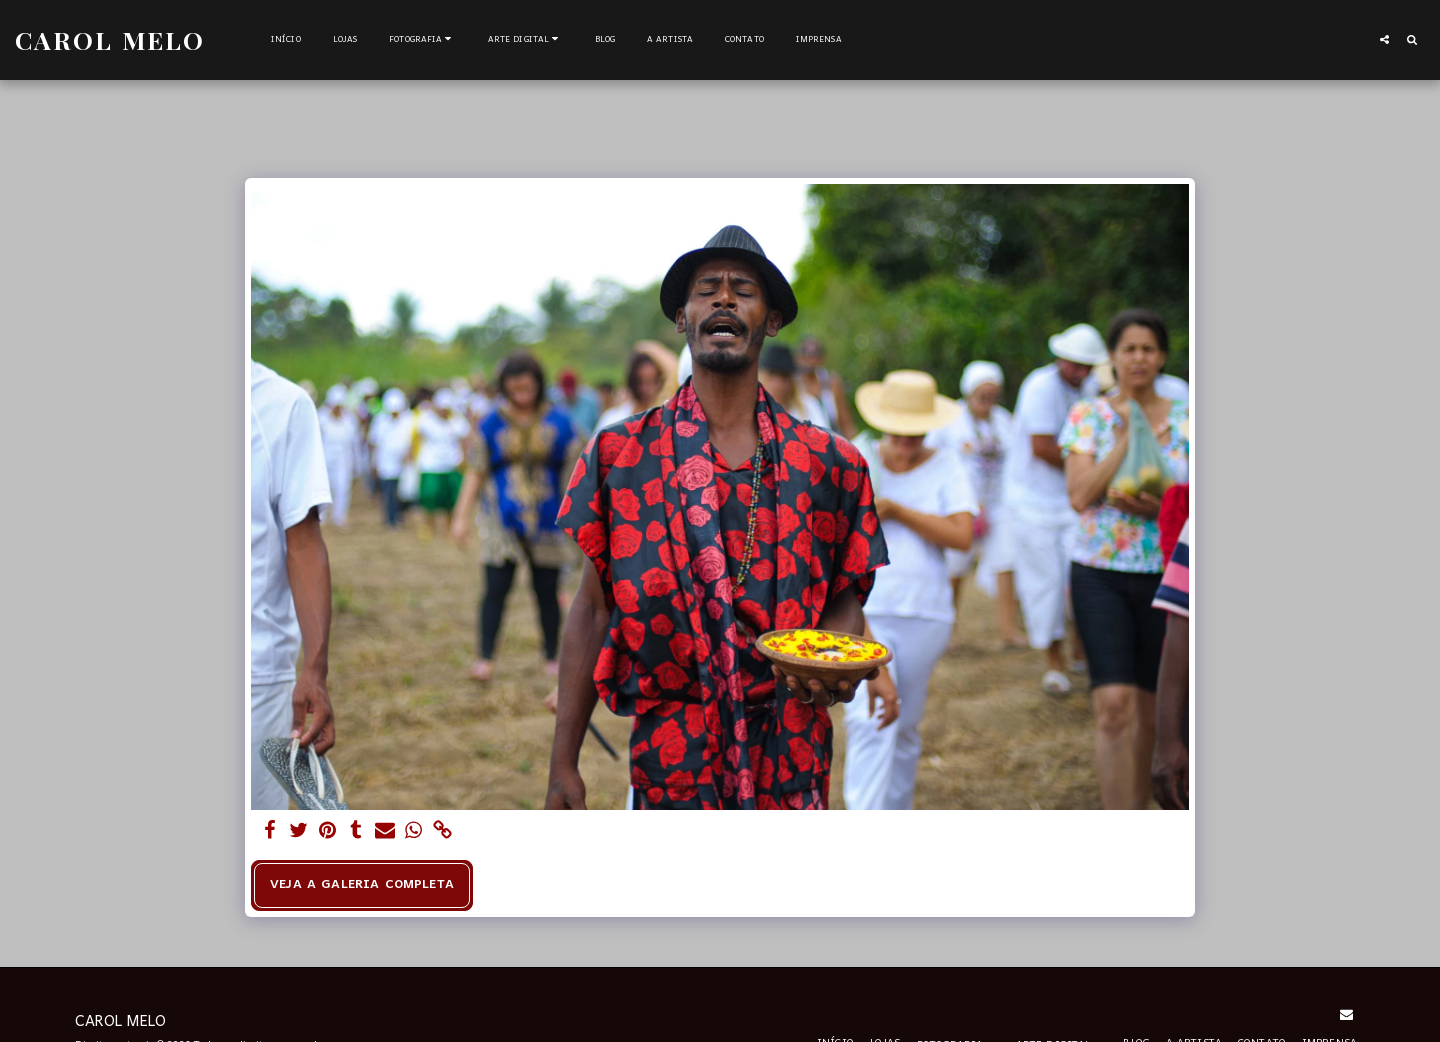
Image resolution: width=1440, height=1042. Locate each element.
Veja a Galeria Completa (362, 885)
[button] (422, 40)
